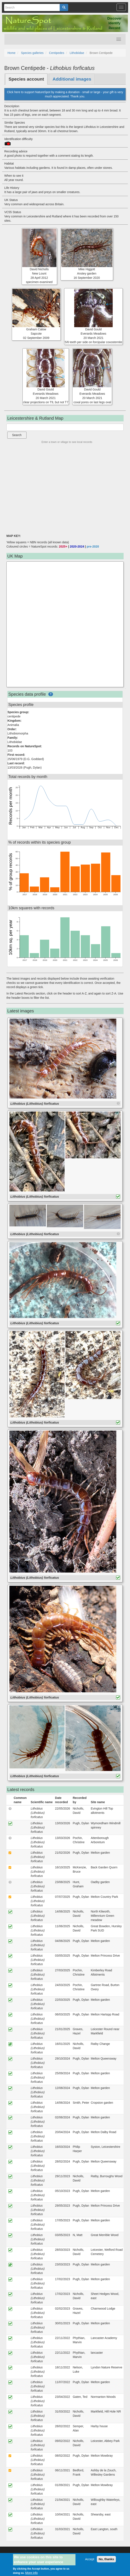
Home (11, 53)
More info (31, 2573)
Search (17, 435)
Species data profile (27, 694)
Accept (89, 2559)
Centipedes (56, 53)
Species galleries (32, 53)
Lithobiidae (77, 53)
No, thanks (106, 2559)
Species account (26, 79)
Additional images (72, 79)
